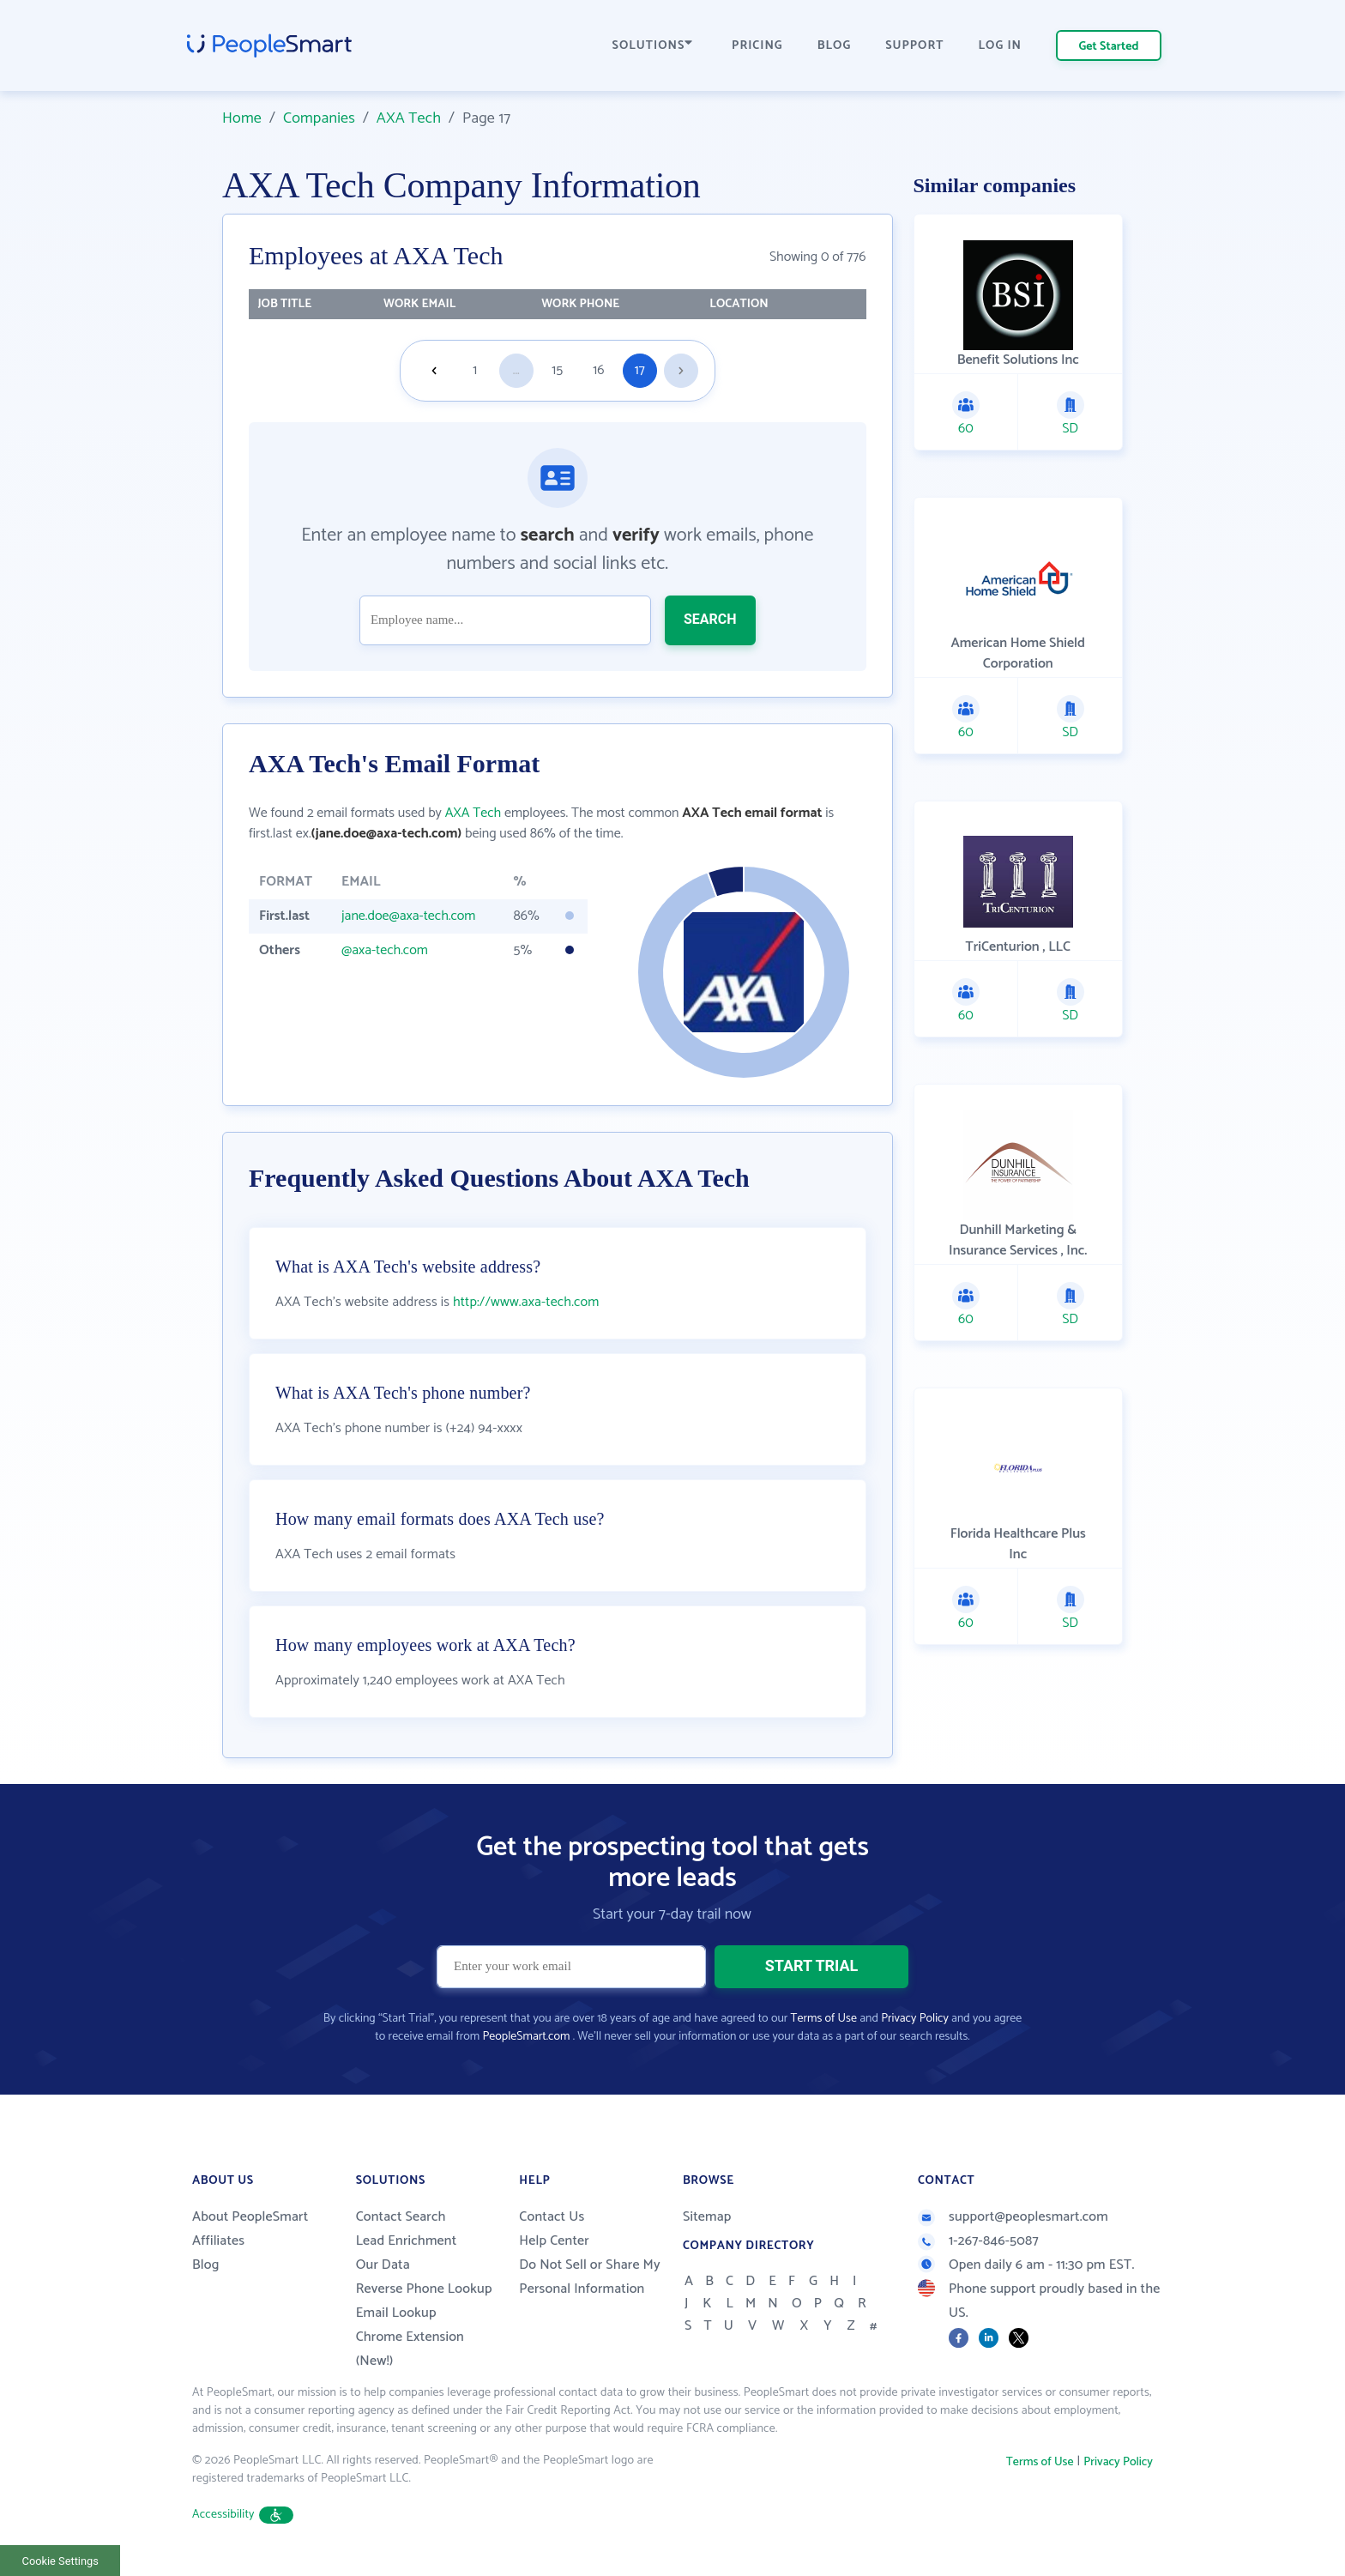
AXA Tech (409, 118)
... (516, 370)
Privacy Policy (915, 2019)
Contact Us (551, 2216)
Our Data (383, 2265)
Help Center (554, 2240)
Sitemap (707, 2216)
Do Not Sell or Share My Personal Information (589, 2277)
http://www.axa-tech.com (526, 1302)
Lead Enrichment (406, 2240)
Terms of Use (824, 2019)
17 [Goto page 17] (640, 370)
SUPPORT (914, 46)
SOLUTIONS (652, 46)
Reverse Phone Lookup (424, 2289)
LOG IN (1000, 46)
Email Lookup (396, 2313)
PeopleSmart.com (526, 2037)
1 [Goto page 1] (475, 370)
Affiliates (218, 2240)
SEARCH (710, 619)
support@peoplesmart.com (1013, 2216)
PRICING (757, 46)
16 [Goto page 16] (598, 370)
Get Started (1109, 47)
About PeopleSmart (250, 2216)
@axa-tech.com (384, 950)
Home (242, 118)
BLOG (834, 46)
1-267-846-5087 (978, 2240)
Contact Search (401, 2216)
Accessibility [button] (242, 2515)
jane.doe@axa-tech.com (408, 916)
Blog (206, 2265)
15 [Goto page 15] (557, 370)
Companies (319, 118)
